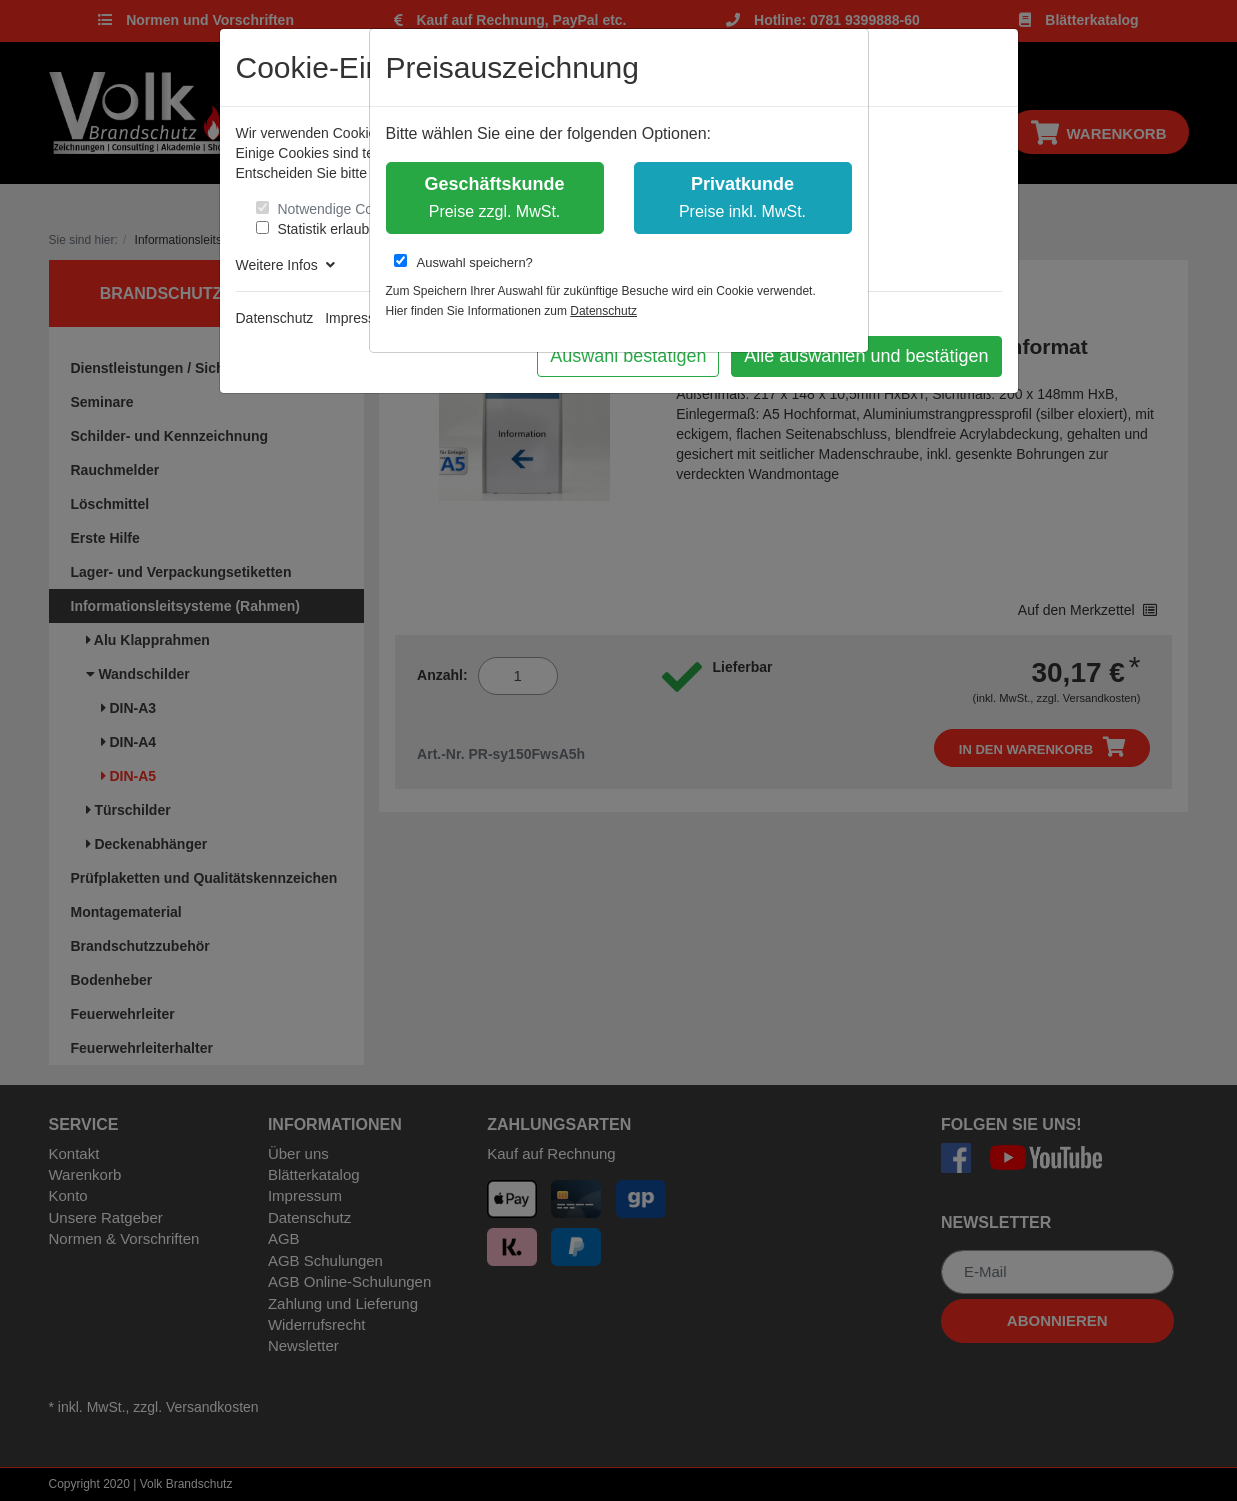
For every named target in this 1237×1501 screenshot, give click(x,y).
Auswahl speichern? (463, 262)
